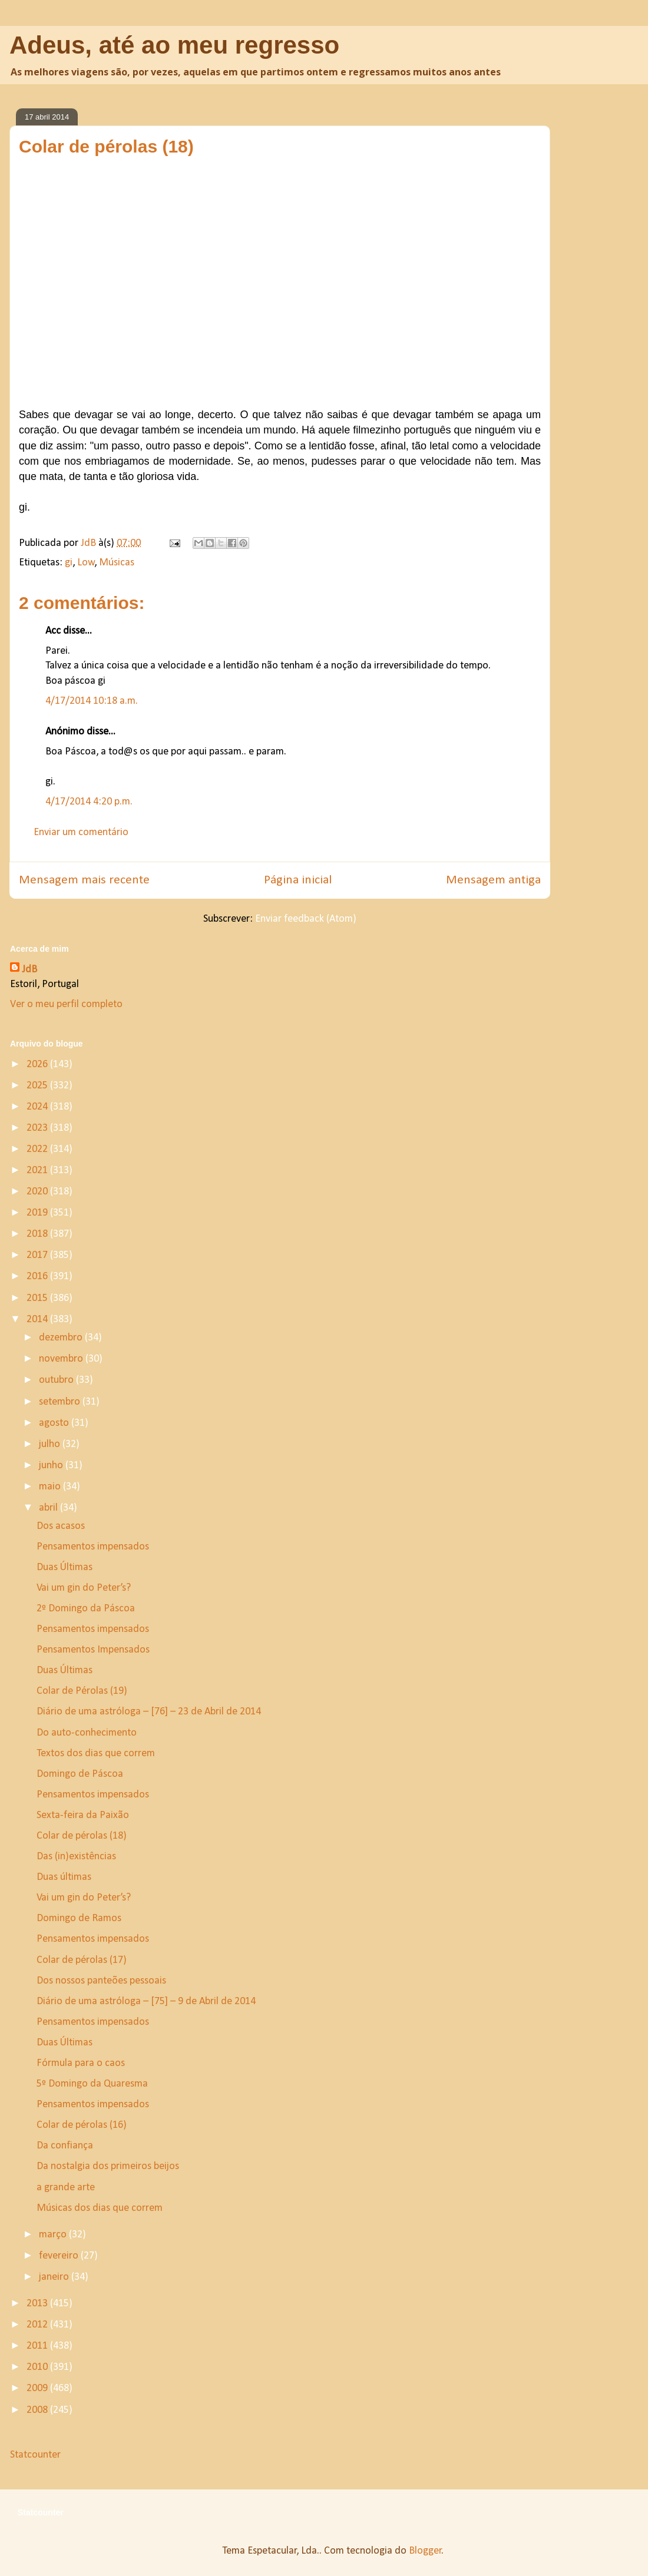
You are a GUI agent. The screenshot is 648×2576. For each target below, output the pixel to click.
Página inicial (298, 880)
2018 (38, 1234)
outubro (57, 1380)
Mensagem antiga (493, 880)
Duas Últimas (64, 1567)
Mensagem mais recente (84, 880)
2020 (38, 1191)
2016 (38, 1276)
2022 (38, 1149)
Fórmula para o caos (81, 2063)
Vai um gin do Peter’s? (84, 1588)
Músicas (116, 562)
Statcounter (35, 2455)
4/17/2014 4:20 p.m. (89, 801)
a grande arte (66, 2187)
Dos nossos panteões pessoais (101, 1980)
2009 (38, 2388)
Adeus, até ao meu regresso (174, 45)
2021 (38, 1170)
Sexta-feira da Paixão (83, 1815)
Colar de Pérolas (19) (82, 1691)
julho (50, 1444)
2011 (38, 2346)
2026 (38, 1064)
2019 (38, 1213)
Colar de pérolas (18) (82, 1836)
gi (68, 562)
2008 (38, 2410)
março (54, 2234)
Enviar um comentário (81, 832)
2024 (38, 1106)
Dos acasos (61, 1526)
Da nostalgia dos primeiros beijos (108, 2166)
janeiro (55, 2277)
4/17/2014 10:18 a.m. (91, 701)
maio (51, 1486)
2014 (38, 1319)
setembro (60, 1402)
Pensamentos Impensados (93, 1649)
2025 (38, 1085)
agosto (55, 1423)
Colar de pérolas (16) (82, 2125)
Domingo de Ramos (79, 1918)
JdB (29, 969)
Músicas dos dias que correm (100, 2208)
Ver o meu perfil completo (66, 1004)
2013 (38, 2303)
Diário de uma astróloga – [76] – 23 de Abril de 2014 (149, 1711)
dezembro (62, 1337)
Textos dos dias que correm (96, 1753)
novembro (62, 1359)
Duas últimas (64, 1877)
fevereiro (60, 2256)
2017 (38, 1255)
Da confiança (65, 2145)
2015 (38, 1298)
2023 (38, 1128)
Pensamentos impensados (93, 1546)
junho (52, 1465)
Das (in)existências (76, 1856)
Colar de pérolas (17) (82, 1960)
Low (86, 562)
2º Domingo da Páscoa (86, 1608)
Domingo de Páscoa (80, 1774)
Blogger (425, 2551)
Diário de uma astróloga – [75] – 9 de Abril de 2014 (146, 2001)
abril (49, 1508)
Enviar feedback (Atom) (305, 919)
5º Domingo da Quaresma (92, 2084)
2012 (38, 2324)
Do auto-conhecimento (87, 1733)
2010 (38, 2367)
